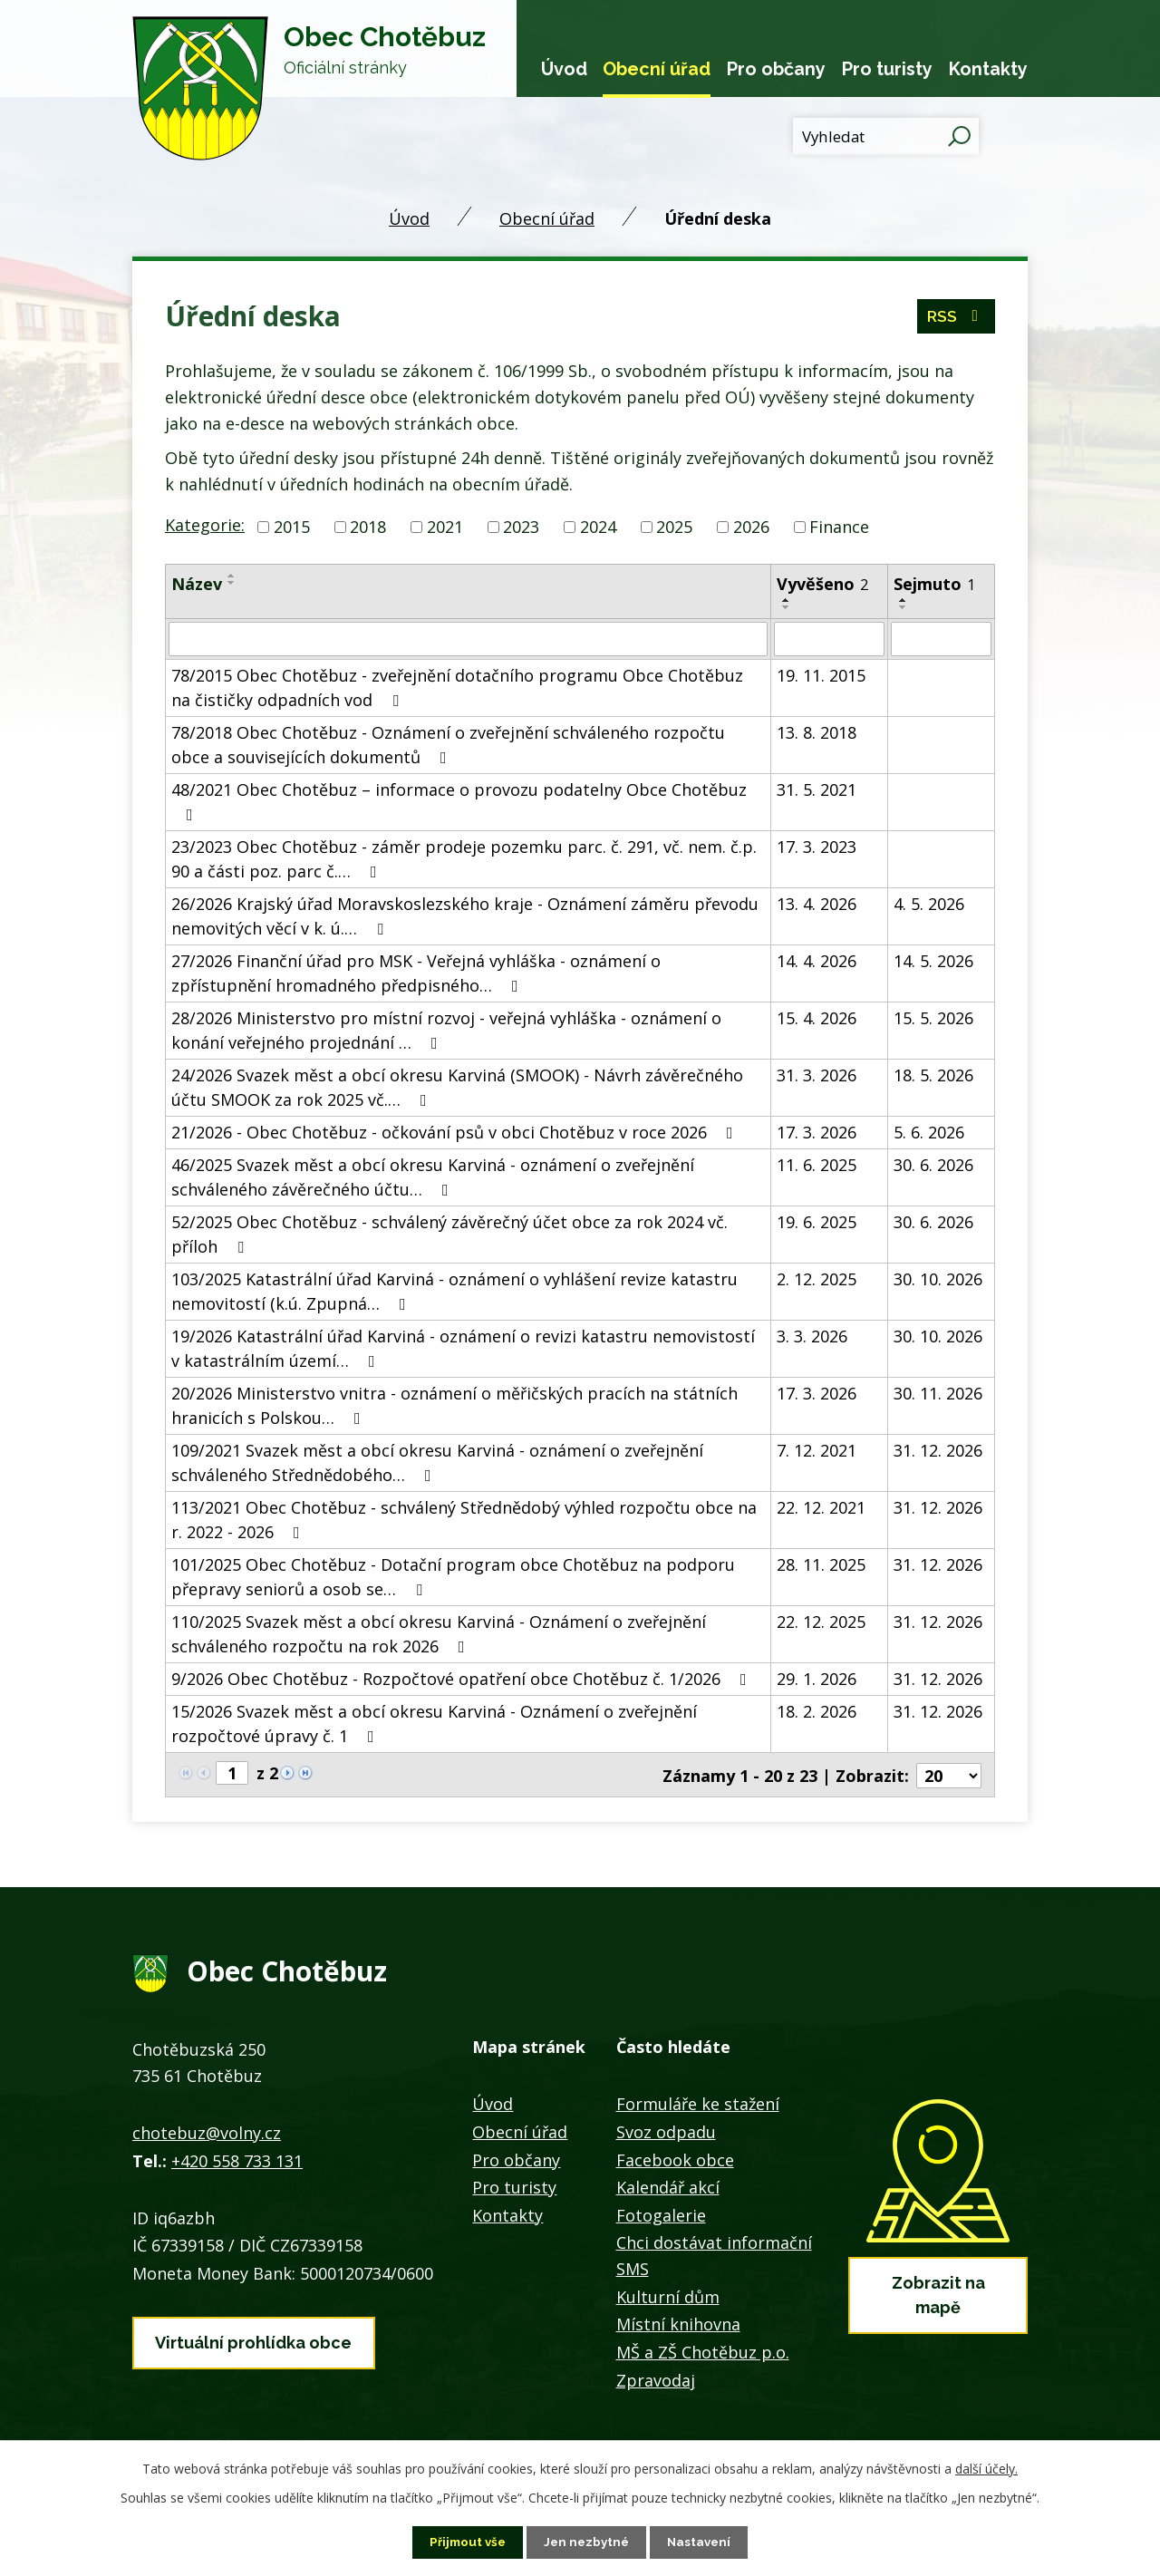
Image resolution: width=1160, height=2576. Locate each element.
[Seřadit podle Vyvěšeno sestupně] (787, 607)
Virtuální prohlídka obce (253, 2338)
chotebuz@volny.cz (206, 2131)
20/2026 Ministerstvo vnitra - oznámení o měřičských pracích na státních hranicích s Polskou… (454, 1405)
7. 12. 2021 (816, 1450)
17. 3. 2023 (816, 846)
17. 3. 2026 (816, 1132)
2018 (368, 526)
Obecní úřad (656, 69)
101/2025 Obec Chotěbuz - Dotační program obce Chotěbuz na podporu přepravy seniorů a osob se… (453, 1577)
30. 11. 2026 (938, 1393)
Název (196, 584)
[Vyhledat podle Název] (468, 639)
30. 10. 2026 (938, 1279)
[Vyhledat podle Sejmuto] (941, 639)
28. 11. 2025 (821, 1564)
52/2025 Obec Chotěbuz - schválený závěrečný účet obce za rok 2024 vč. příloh (449, 1234)
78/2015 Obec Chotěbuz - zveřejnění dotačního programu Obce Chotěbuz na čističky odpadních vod (457, 687)
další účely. (986, 2467)
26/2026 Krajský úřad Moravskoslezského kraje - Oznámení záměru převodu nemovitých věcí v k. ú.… (465, 916)
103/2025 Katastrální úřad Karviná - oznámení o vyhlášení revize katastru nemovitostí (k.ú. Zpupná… (454, 1291)
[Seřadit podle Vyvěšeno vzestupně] (787, 600)
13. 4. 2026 (816, 904)
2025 (674, 526)
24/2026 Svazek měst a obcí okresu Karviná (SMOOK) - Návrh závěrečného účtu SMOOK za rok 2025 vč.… (457, 1087)
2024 (598, 526)
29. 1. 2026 (816, 1679)
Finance (839, 526)
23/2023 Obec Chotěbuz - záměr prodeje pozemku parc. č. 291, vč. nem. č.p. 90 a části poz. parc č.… (464, 859)
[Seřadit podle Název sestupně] (232, 582)
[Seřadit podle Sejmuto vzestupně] (904, 600)
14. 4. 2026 (816, 961)
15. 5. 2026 (933, 1018)
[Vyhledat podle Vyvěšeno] (829, 639)
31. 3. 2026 (816, 1075)
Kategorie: (205, 525)
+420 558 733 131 (237, 2158)
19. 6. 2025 (816, 1222)
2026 (751, 526)
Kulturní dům (668, 2295)
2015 (292, 526)
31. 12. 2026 (938, 1450)
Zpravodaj (655, 2378)
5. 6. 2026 (929, 1132)
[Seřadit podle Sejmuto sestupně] (904, 607)
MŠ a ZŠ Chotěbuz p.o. (702, 2350)
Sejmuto (934, 584)
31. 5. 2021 (816, 789)
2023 (521, 526)
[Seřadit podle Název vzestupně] (232, 575)
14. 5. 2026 (933, 961)
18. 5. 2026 (933, 1075)
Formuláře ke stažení (697, 2102)
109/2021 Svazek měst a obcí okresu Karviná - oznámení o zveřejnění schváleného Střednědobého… (437, 1462)
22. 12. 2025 (821, 1621)
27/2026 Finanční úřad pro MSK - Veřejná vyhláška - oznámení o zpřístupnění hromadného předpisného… (416, 973)
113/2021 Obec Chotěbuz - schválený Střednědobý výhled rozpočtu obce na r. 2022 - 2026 (464, 1519)
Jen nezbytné (587, 2541)
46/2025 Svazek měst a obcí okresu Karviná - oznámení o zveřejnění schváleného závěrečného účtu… (432, 1177)
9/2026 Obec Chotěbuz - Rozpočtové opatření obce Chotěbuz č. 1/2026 (462, 1679)
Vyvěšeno (822, 584)
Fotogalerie (661, 2213)
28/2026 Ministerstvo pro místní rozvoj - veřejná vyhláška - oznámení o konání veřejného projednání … (446, 1030)
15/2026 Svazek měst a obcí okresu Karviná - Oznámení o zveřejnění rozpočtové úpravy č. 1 (434, 1723)
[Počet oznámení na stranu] (948, 1774)
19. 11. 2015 (821, 675)
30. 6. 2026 (933, 1165)
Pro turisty (887, 69)
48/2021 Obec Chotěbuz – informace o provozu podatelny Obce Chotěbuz (459, 801)
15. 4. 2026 (816, 1018)
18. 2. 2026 (816, 1711)
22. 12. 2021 (821, 1507)
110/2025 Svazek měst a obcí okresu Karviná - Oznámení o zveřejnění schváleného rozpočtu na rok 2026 (438, 1634)
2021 (445, 526)
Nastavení (703, 2541)
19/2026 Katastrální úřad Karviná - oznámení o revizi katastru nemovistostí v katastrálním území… (463, 1348)
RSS (955, 320)
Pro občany (776, 69)
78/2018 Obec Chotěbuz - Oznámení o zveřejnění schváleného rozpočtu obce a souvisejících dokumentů (448, 744)
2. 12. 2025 (816, 1279)
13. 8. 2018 (816, 732)
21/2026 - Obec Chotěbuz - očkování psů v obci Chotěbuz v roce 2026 (455, 1132)
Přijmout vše (465, 2541)
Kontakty (988, 69)
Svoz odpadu (666, 2130)
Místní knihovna (678, 2322)
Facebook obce (675, 2158)
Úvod (564, 69)
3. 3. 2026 (812, 1336)
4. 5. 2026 (929, 904)
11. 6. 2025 (816, 1165)
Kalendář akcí (668, 2185)
